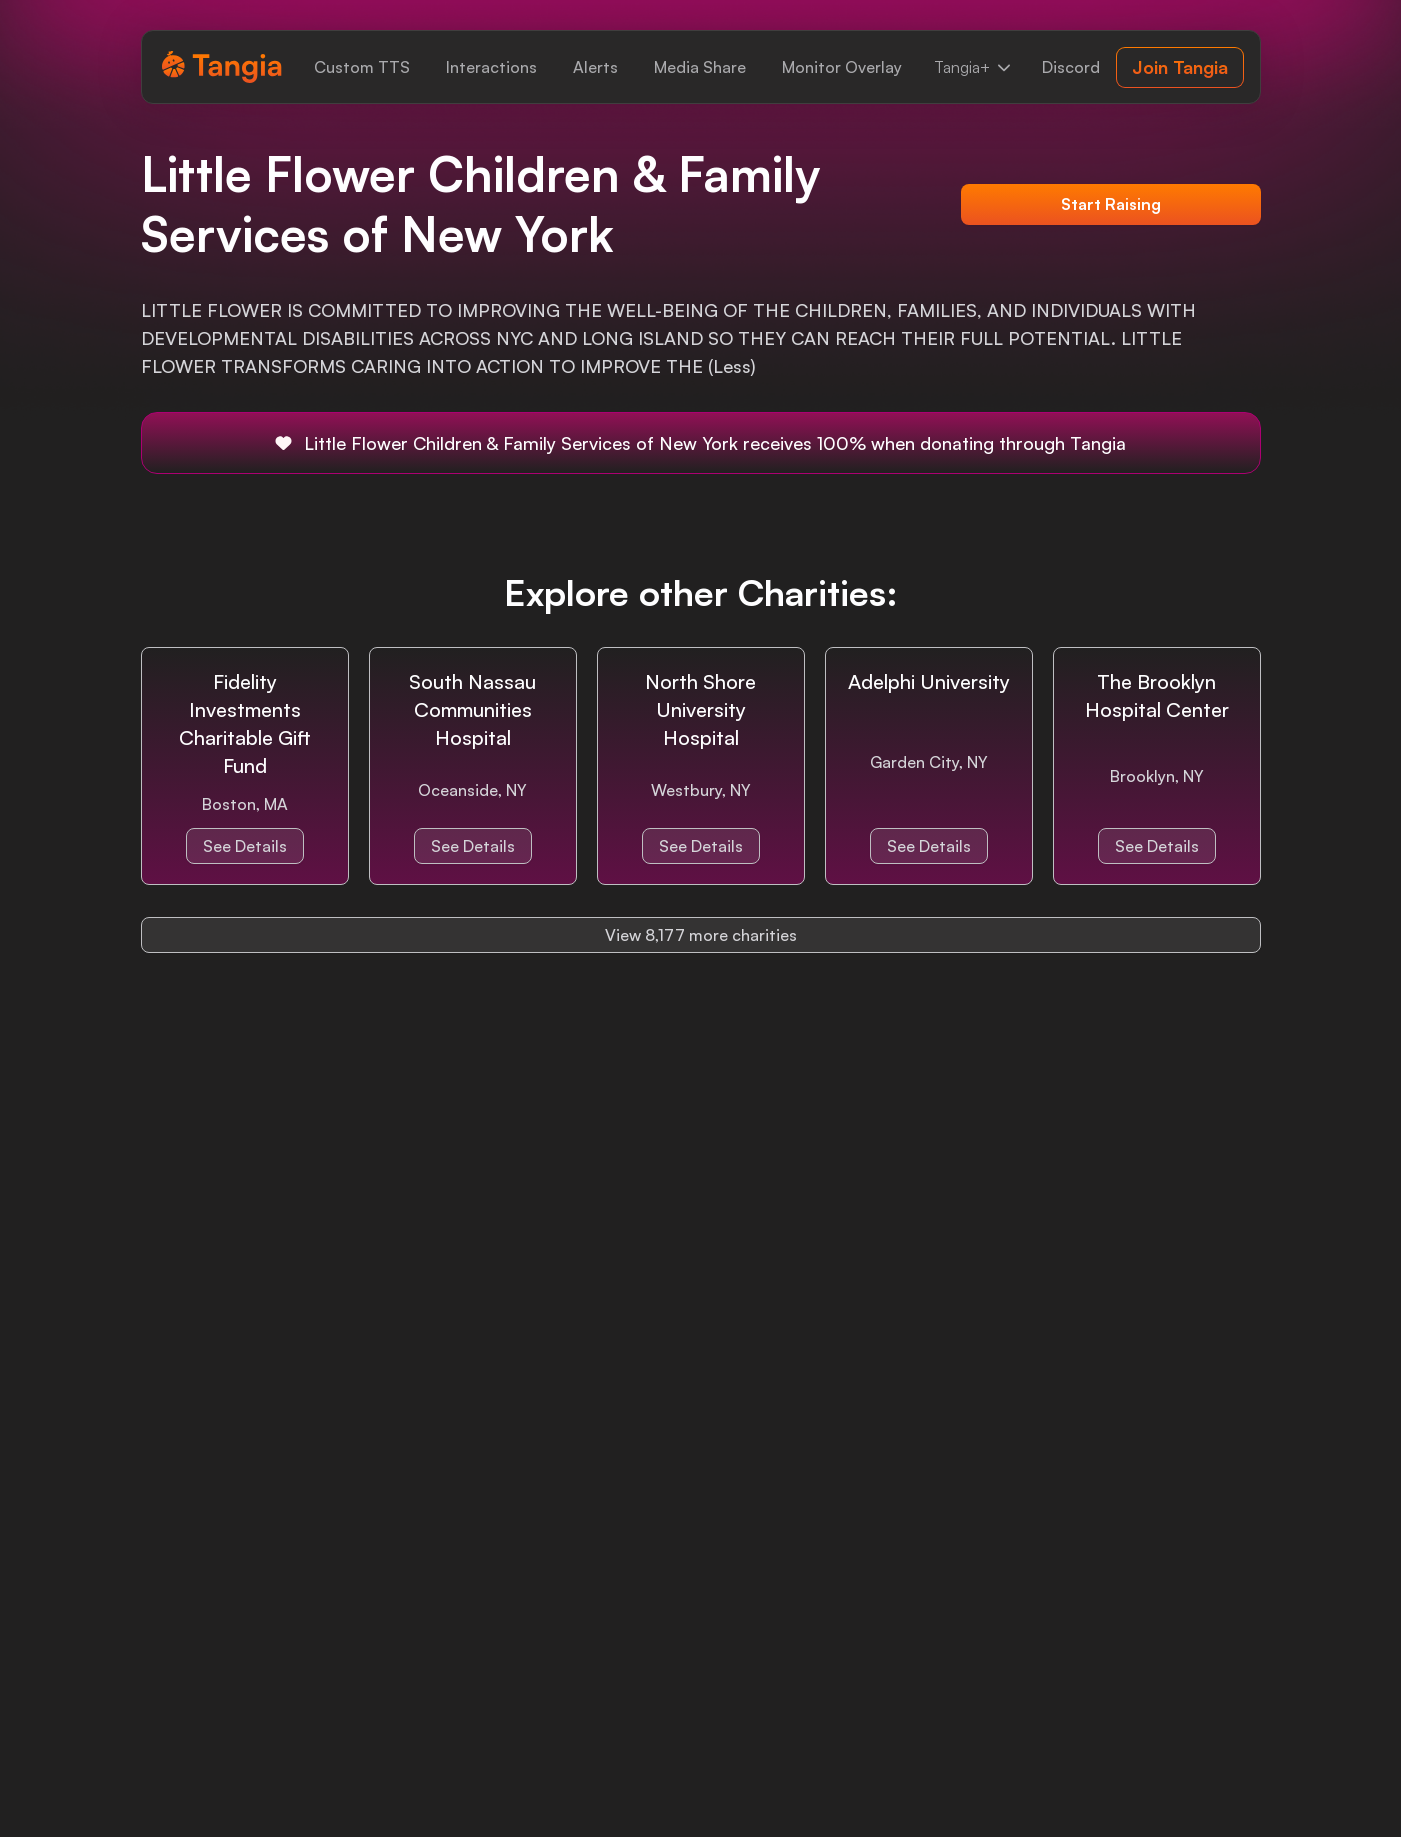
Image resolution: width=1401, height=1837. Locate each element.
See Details (245, 846)
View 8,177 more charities (701, 935)
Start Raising (1111, 204)
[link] (362, 67)
